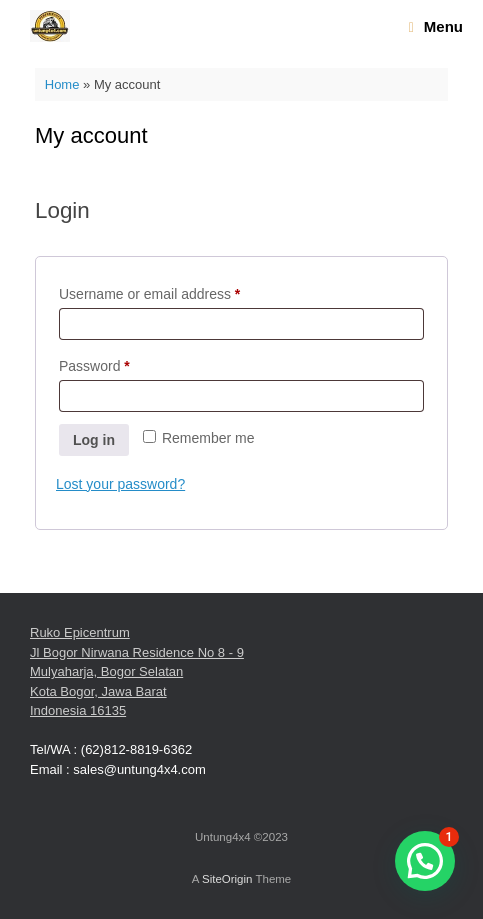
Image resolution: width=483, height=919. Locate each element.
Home (62, 84)
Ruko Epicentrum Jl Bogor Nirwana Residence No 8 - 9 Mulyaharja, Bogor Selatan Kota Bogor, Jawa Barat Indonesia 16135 (137, 671)
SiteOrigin (227, 879)
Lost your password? (120, 484)
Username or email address (177, 291)
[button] (425, 861)
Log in (94, 440)
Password (122, 363)
